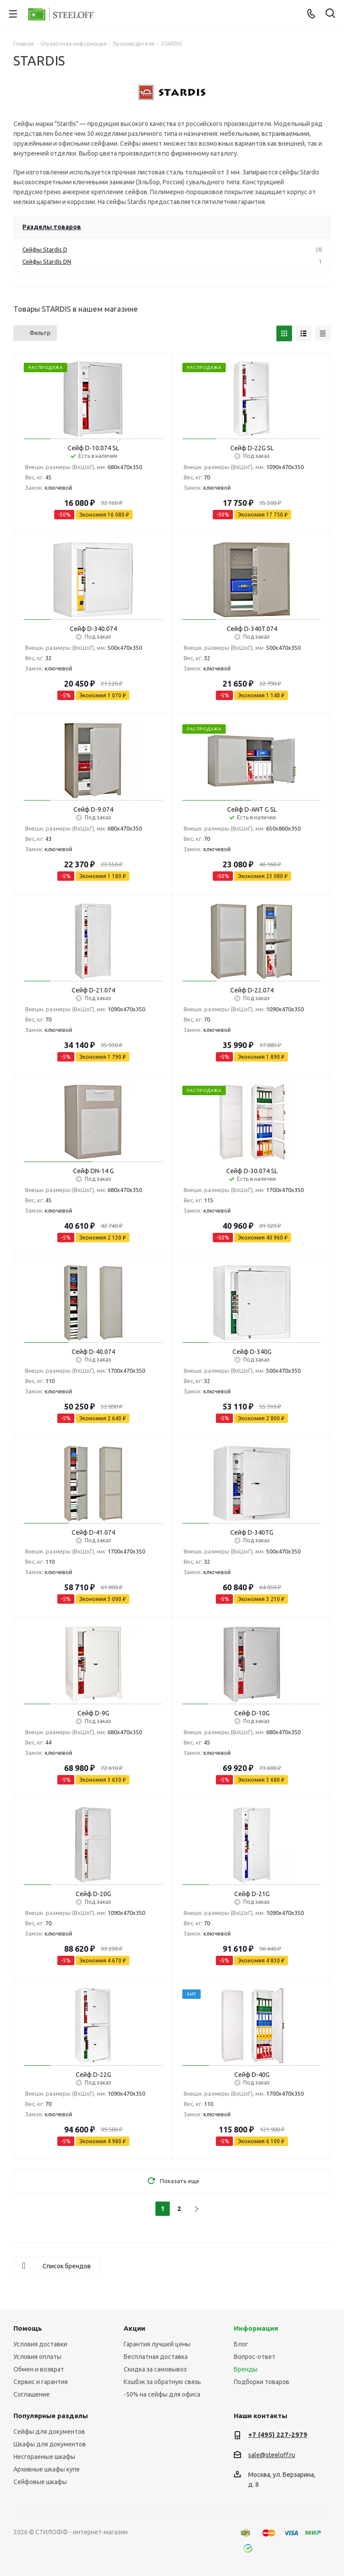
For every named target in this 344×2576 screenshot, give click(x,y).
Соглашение (31, 2394)
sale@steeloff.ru (271, 2455)
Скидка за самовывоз (155, 2369)
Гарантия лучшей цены (157, 2344)
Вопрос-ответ (254, 2356)
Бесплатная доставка (156, 2356)
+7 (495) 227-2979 (277, 2434)
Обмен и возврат (38, 2369)
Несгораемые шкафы (44, 2456)
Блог (241, 2344)
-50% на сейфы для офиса (162, 2394)
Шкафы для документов (49, 2444)
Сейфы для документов (49, 2431)
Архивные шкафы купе (46, 2469)
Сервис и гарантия (40, 2381)
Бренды (246, 2369)
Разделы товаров (51, 227)
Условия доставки (40, 2344)
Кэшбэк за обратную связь (162, 2381)
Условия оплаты (37, 2356)
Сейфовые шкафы (40, 2481)
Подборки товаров (261, 2381)
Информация (256, 2328)
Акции (134, 2328)
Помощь (27, 2328)
